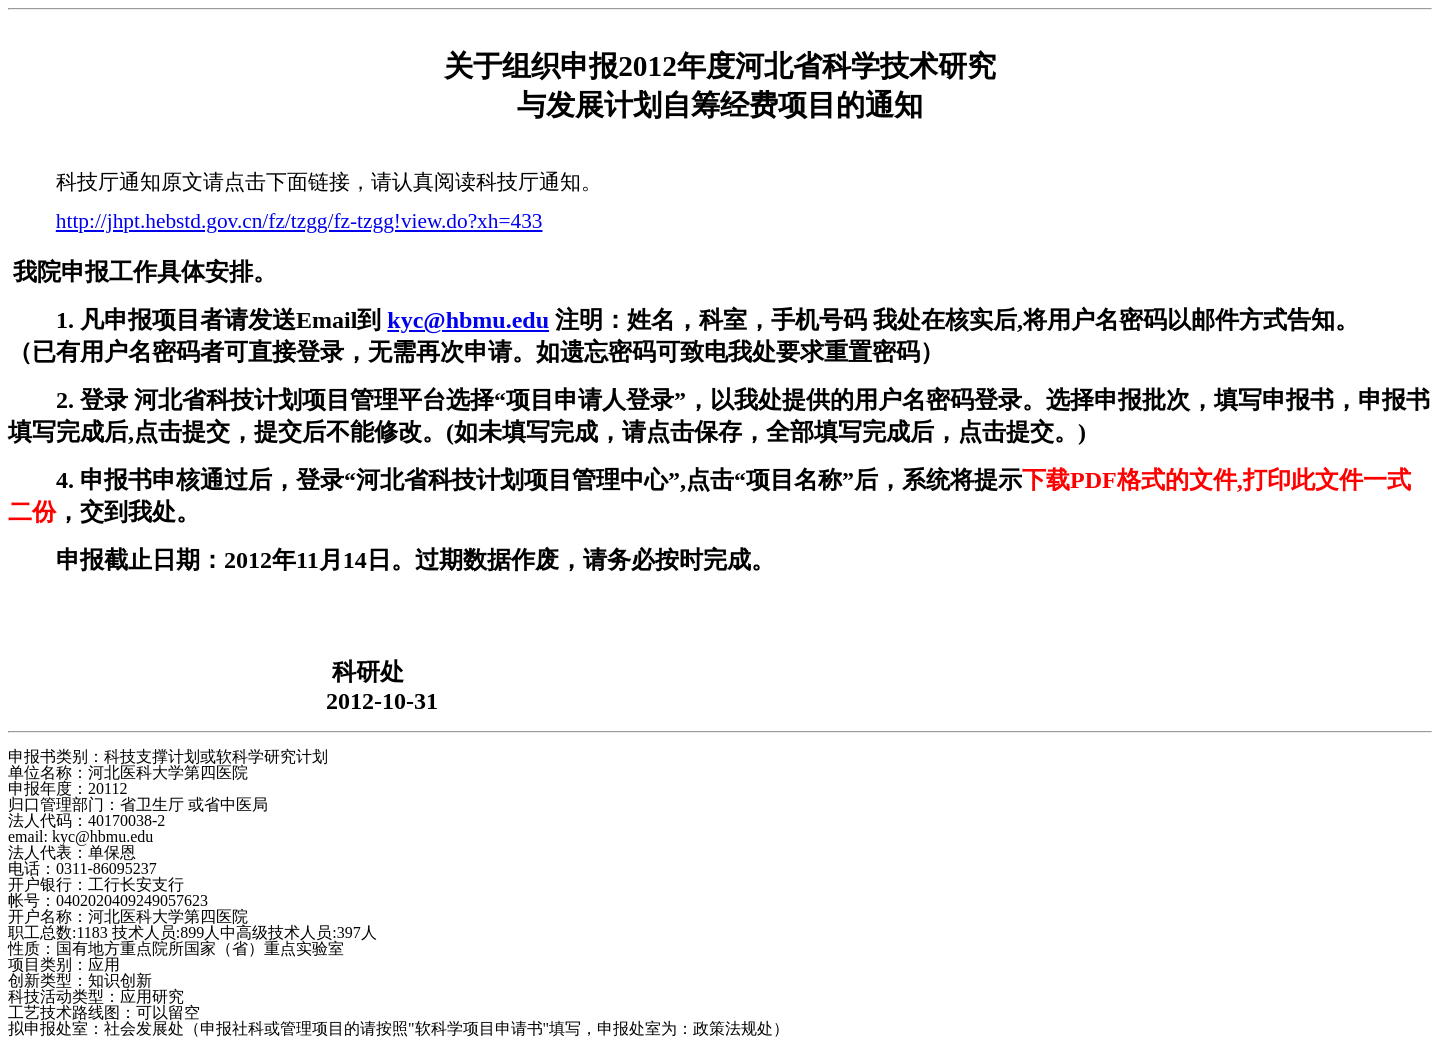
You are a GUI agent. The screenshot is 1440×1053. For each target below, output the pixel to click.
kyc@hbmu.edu (468, 320)
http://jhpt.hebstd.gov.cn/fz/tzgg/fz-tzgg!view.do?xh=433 (299, 221)
